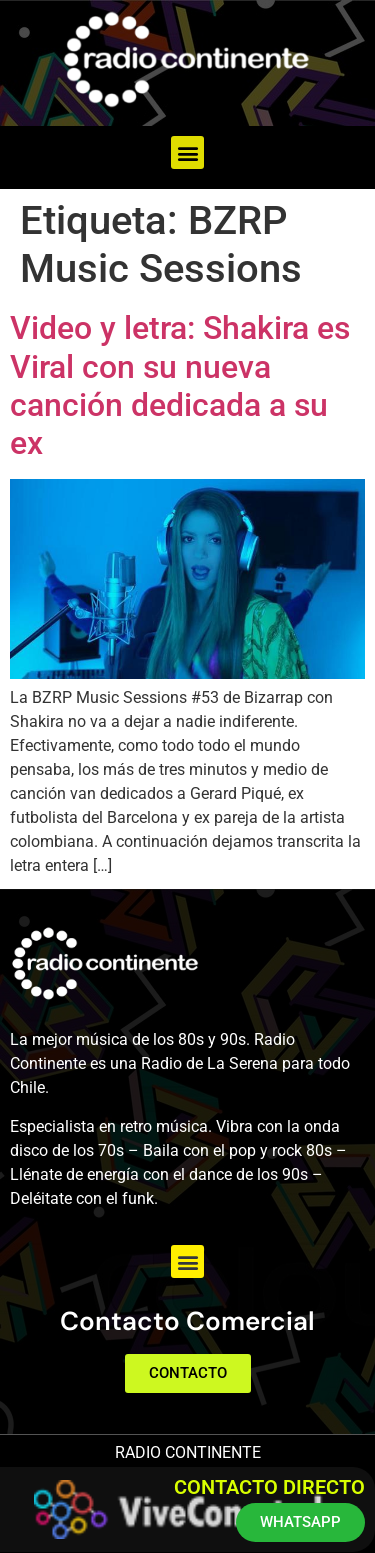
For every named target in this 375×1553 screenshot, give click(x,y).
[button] (187, 152)
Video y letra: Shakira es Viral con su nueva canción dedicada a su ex (180, 385)
